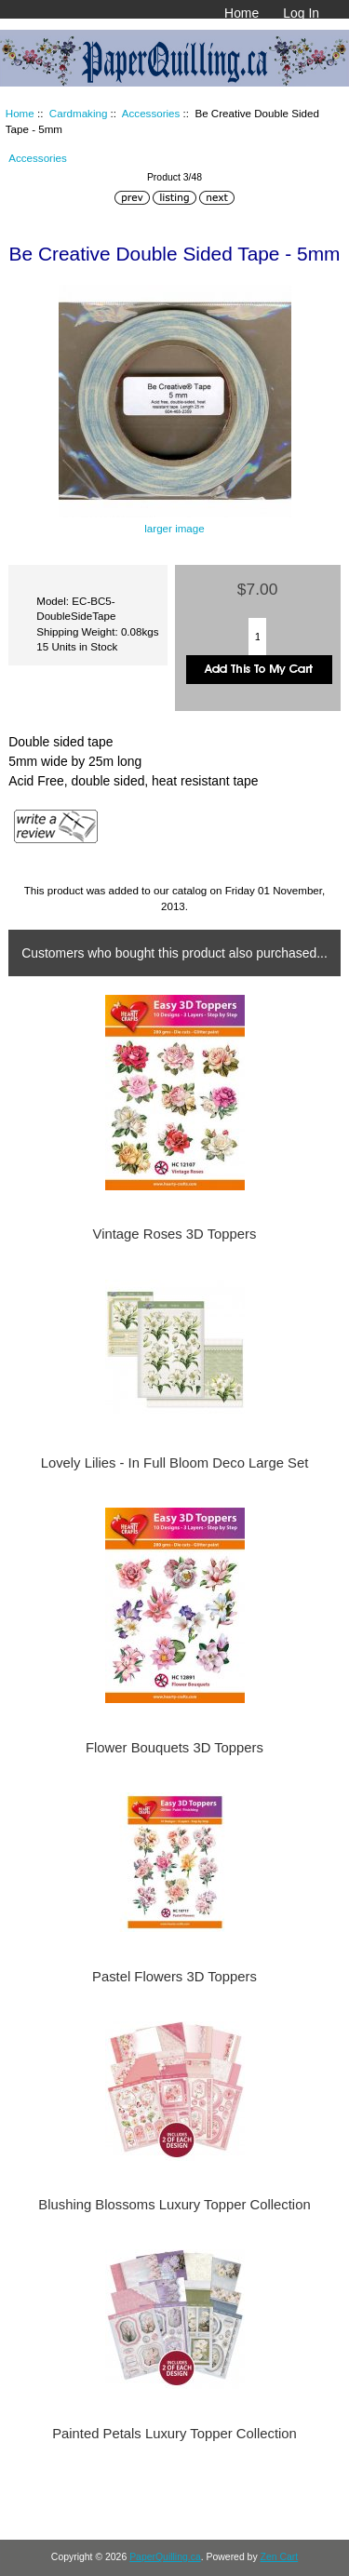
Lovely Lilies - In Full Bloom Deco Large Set (175, 1463)
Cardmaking (78, 113)
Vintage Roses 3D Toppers (175, 1234)
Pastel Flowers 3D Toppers (174, 1976)
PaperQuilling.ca (165, 2557)
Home (241, 13)
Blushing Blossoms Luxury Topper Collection (174, 2204)
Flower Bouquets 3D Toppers (174, 1747)
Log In (301, 13)
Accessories (151, 113)
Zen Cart (280, 2557)
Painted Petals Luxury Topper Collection (174, 2433)
